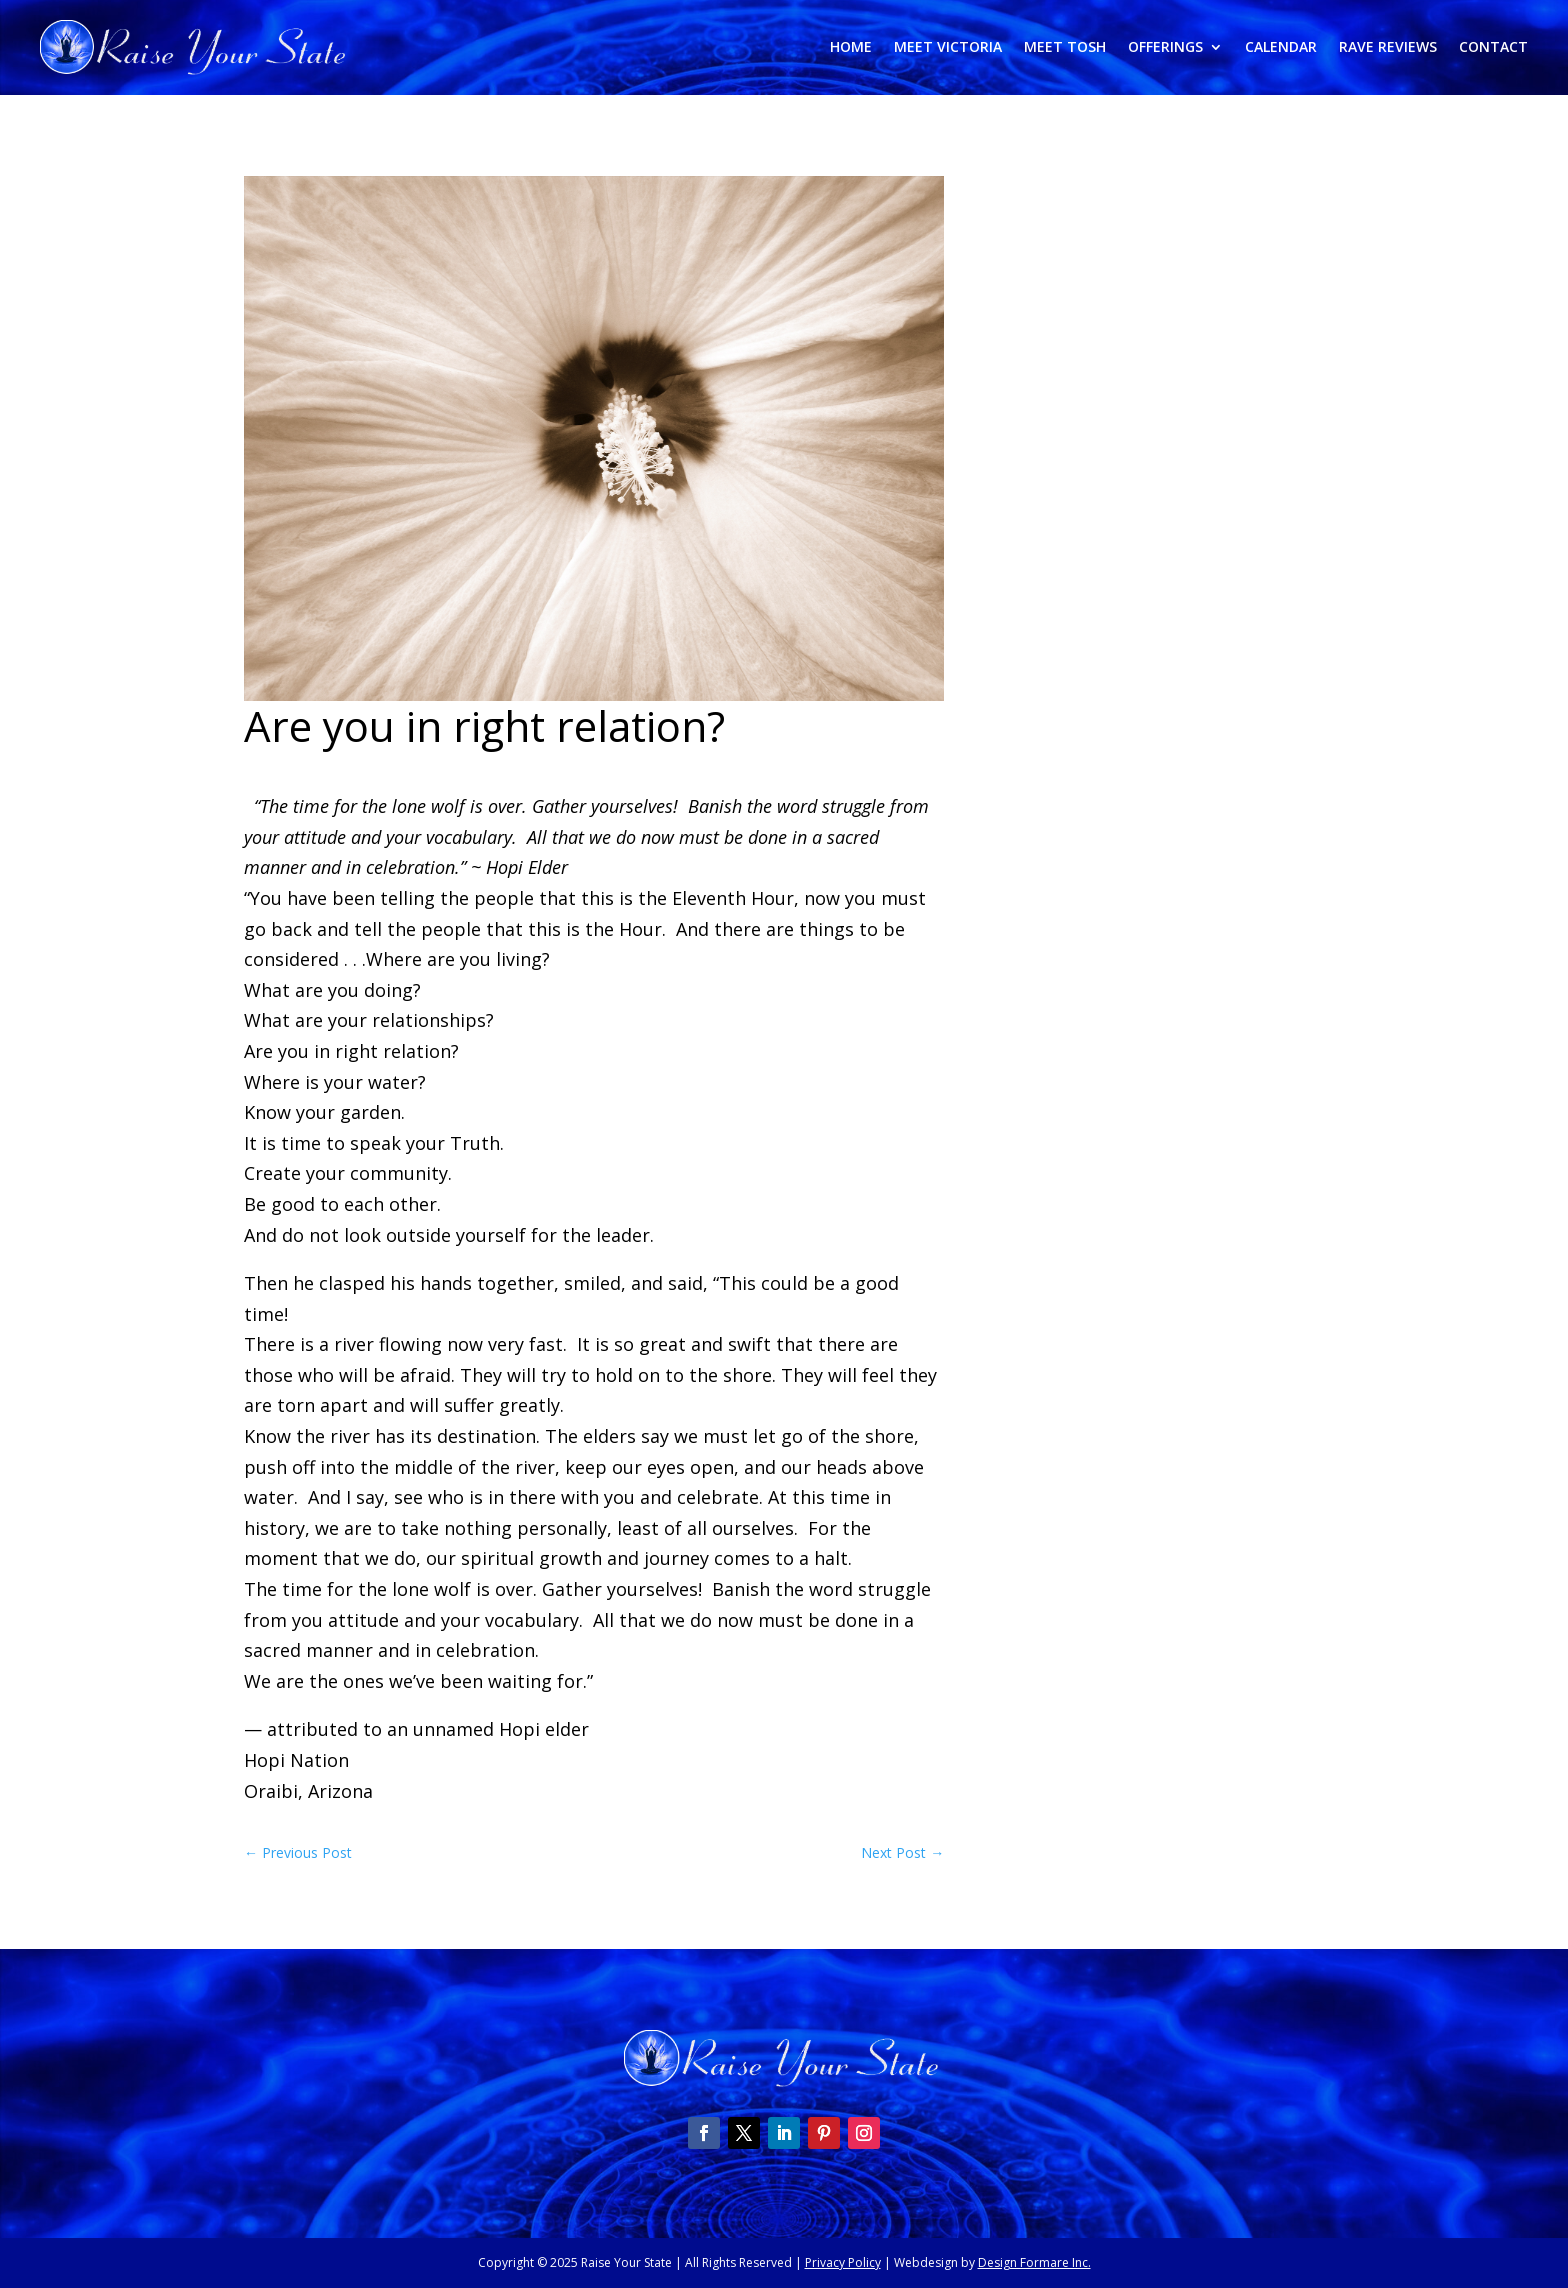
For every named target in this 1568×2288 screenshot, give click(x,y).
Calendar (1281, 48)
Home (851, 48)
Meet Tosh (1065, 48)
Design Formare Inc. (1034, 2262)
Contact (1493, 48)
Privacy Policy (843, 2262)
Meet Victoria (948, 48)
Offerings (1165, 48)
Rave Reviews (1388, 48)
